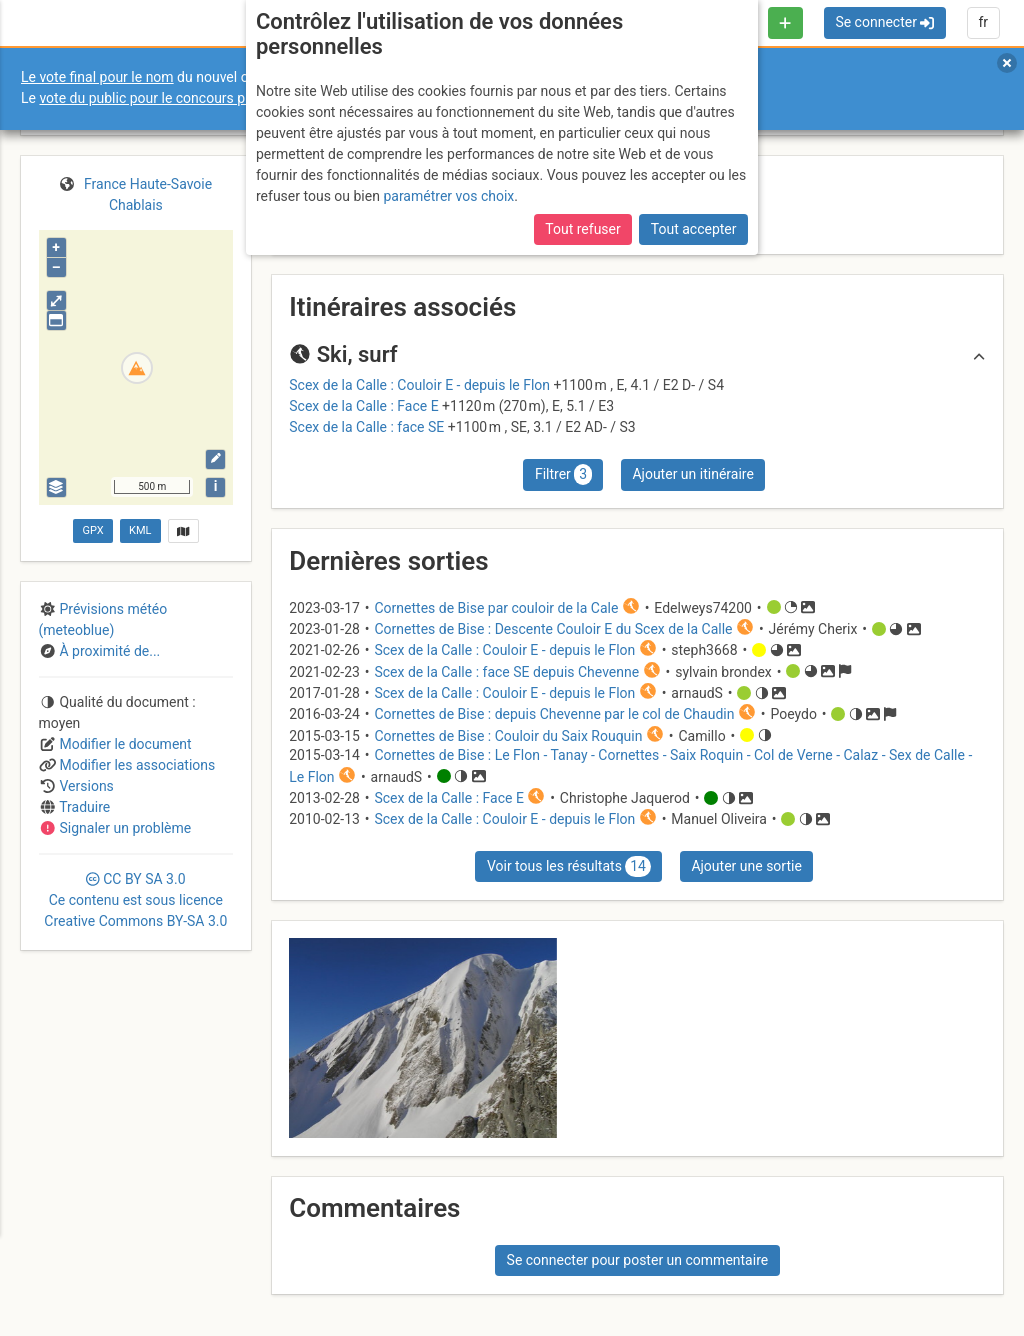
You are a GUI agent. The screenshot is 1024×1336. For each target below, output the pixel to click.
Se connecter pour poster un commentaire (638, 1260)
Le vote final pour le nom (97, 77)
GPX (92, 530)
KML (140, 530)
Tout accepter (694, 229)
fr (983, 22)
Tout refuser (582, 229)
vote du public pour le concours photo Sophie (179, 98)
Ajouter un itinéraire (692, 474)
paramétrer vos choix (448, 196)
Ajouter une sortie (746, 866)
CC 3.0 (135, 900)
